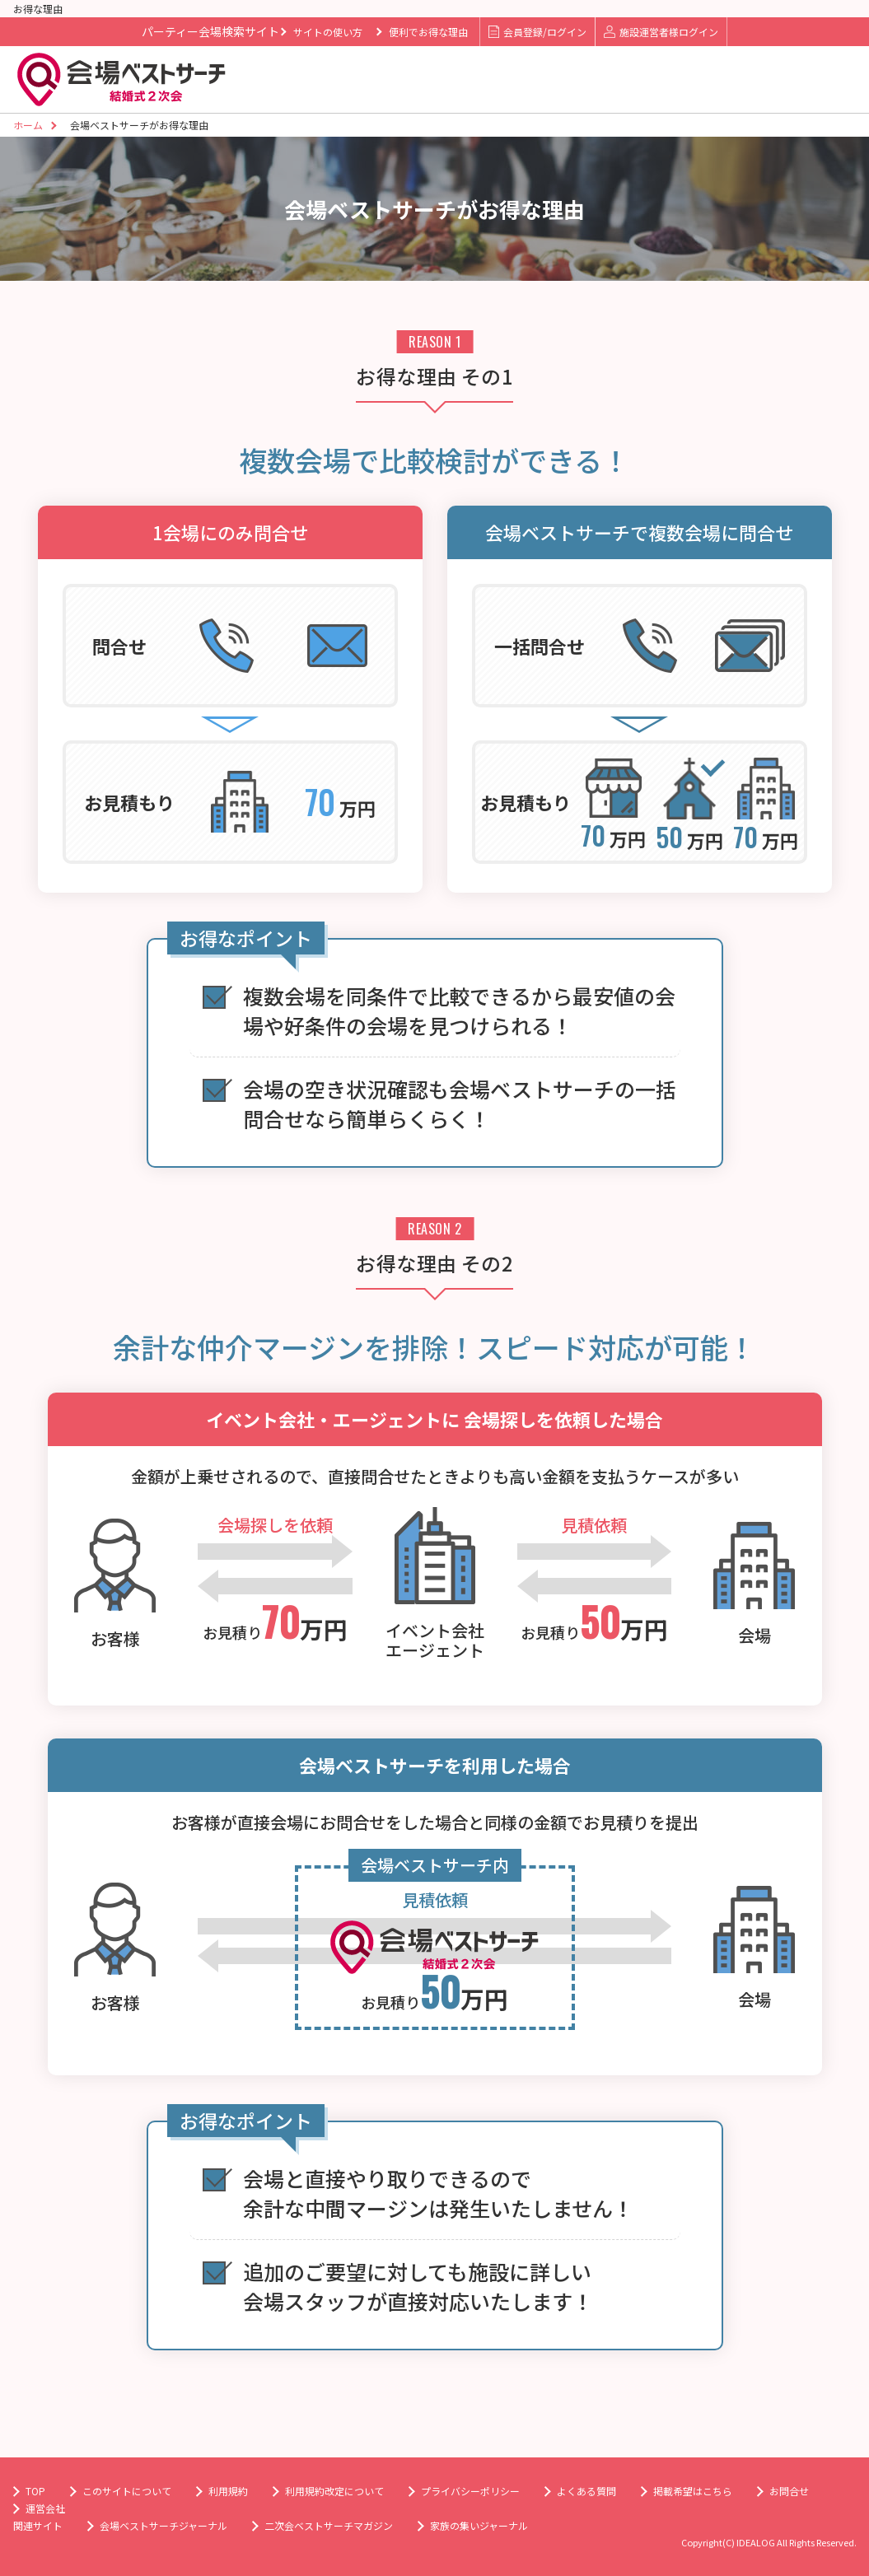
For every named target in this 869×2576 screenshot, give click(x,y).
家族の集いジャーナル (479, 2525)
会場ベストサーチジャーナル (163, 2525)
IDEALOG (755, 2542)
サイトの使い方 (327, 32)
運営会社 (45, 2508)
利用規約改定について (334, 2491)
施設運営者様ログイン (661, 32)
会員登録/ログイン (537, 32)
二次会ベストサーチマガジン (328, 2525)
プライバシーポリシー (470, 2491)
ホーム (28, 125)
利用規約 (228, 2491)
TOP (35, 2491)
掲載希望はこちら (692, 2491)
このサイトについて (126, 2491)
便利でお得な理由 (428, 32)
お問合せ (789, 2491)
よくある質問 (586, 2491)
